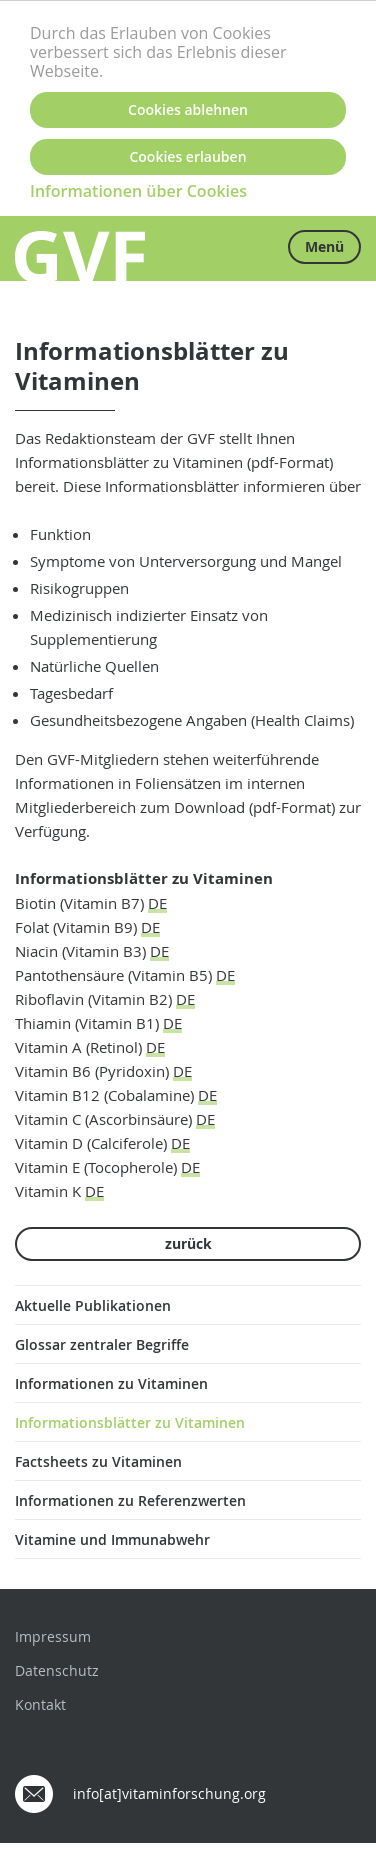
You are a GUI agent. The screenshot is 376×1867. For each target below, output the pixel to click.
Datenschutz (57, 1670)
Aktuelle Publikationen (93, 1305)
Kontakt (40, 1704)
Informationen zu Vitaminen (111, 1383)
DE (157, 903)
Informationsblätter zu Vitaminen (130, 1422)
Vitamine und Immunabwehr (112, 1539)
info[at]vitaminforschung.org (169, 1793)
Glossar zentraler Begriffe (102, 1344)
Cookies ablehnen (188, 109)
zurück (188, 1243)
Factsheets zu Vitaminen (98, 1461)
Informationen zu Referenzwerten (130, 1500)
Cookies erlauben (187, 156)
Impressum (53, 1636)
